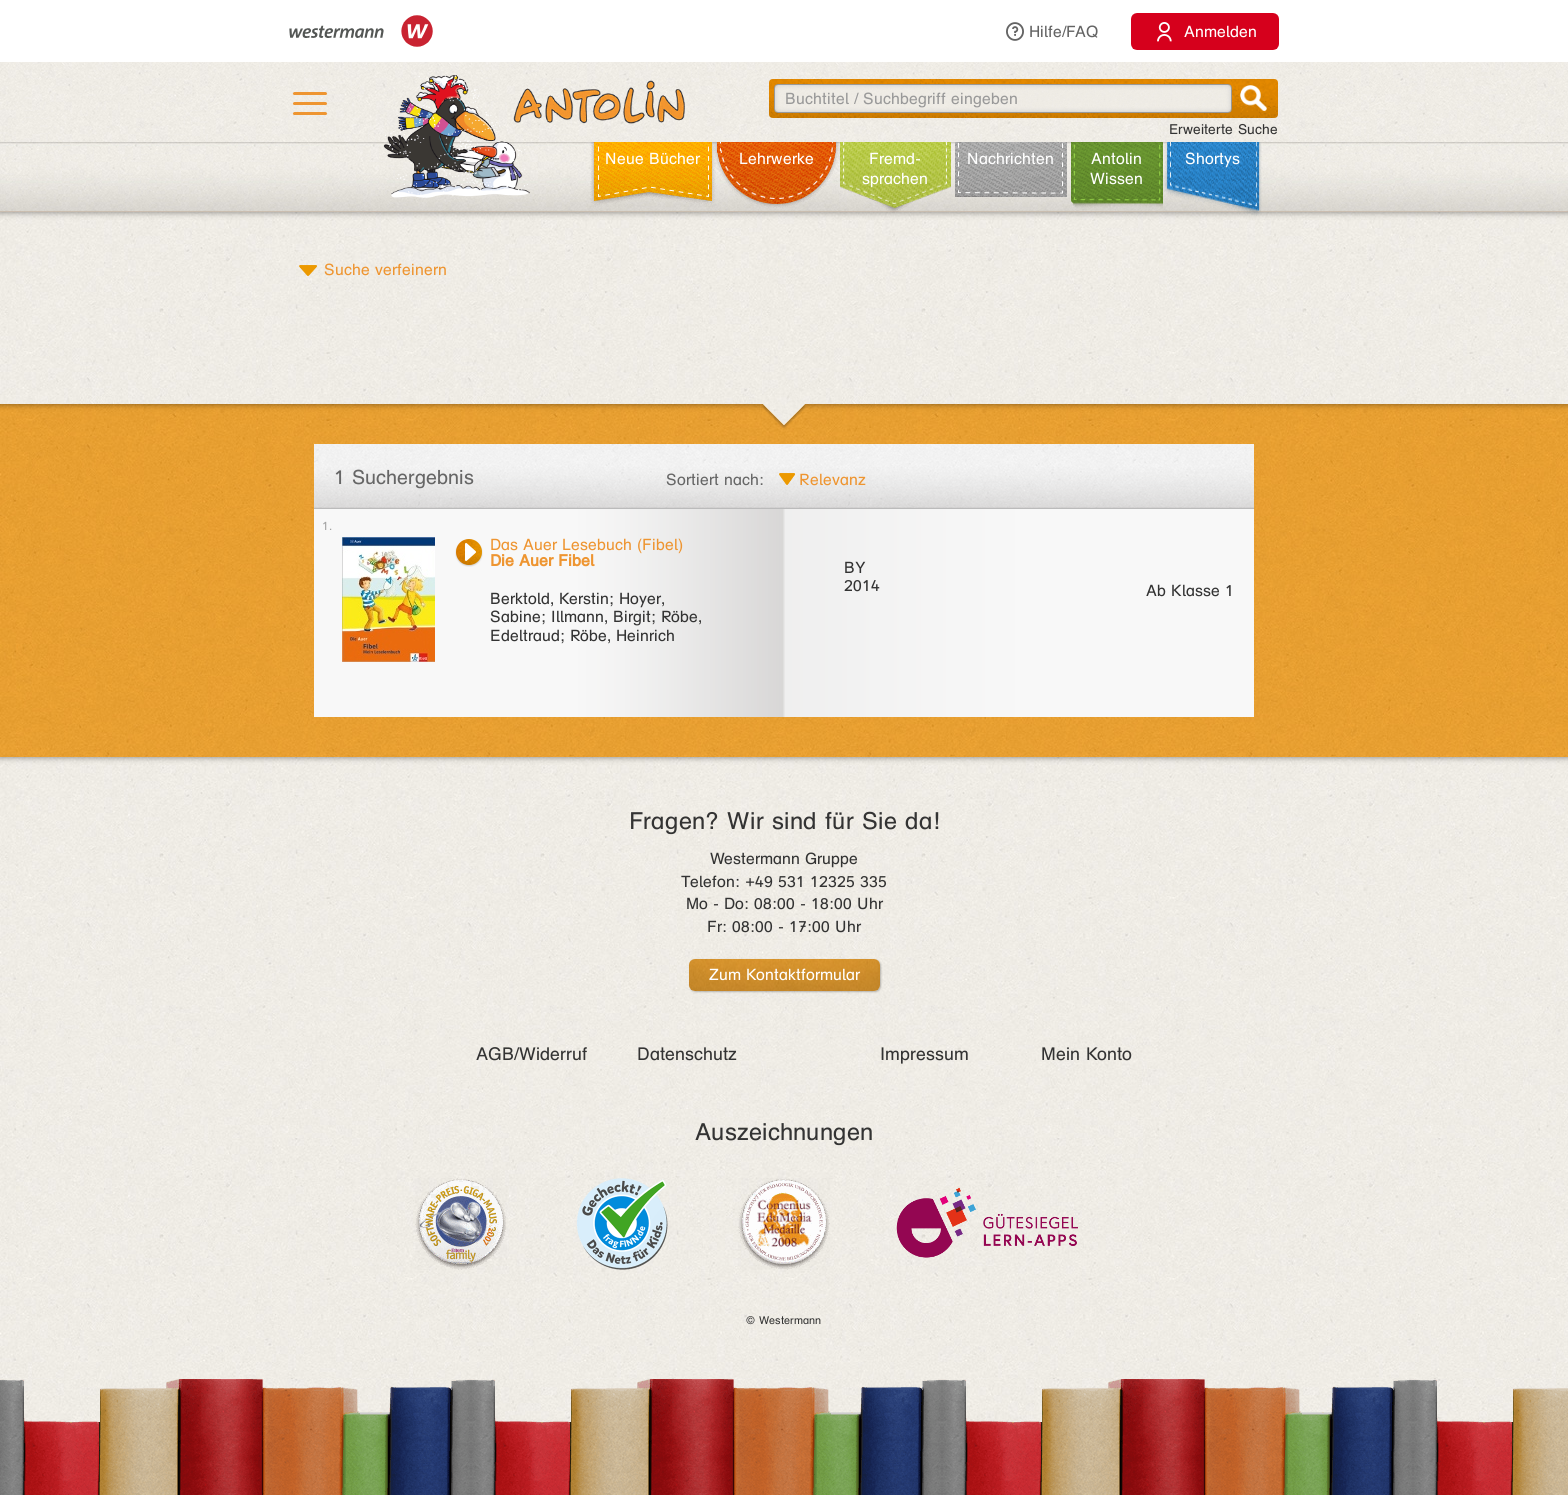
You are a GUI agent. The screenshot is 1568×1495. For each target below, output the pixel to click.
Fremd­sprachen (895, 168)
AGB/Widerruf (531, 1054)
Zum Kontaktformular (784, 974)
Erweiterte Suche (1223, 129)
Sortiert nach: (715, 479)
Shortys (1212, 158)
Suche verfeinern (385, 269)
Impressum (924, 1054)
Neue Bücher (652, 158)
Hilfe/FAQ (1051, 31)
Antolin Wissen (1116, 168)
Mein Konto (1086, 1054)
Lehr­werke (776, 158)
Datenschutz (687, 1054)
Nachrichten (1010, 158)
